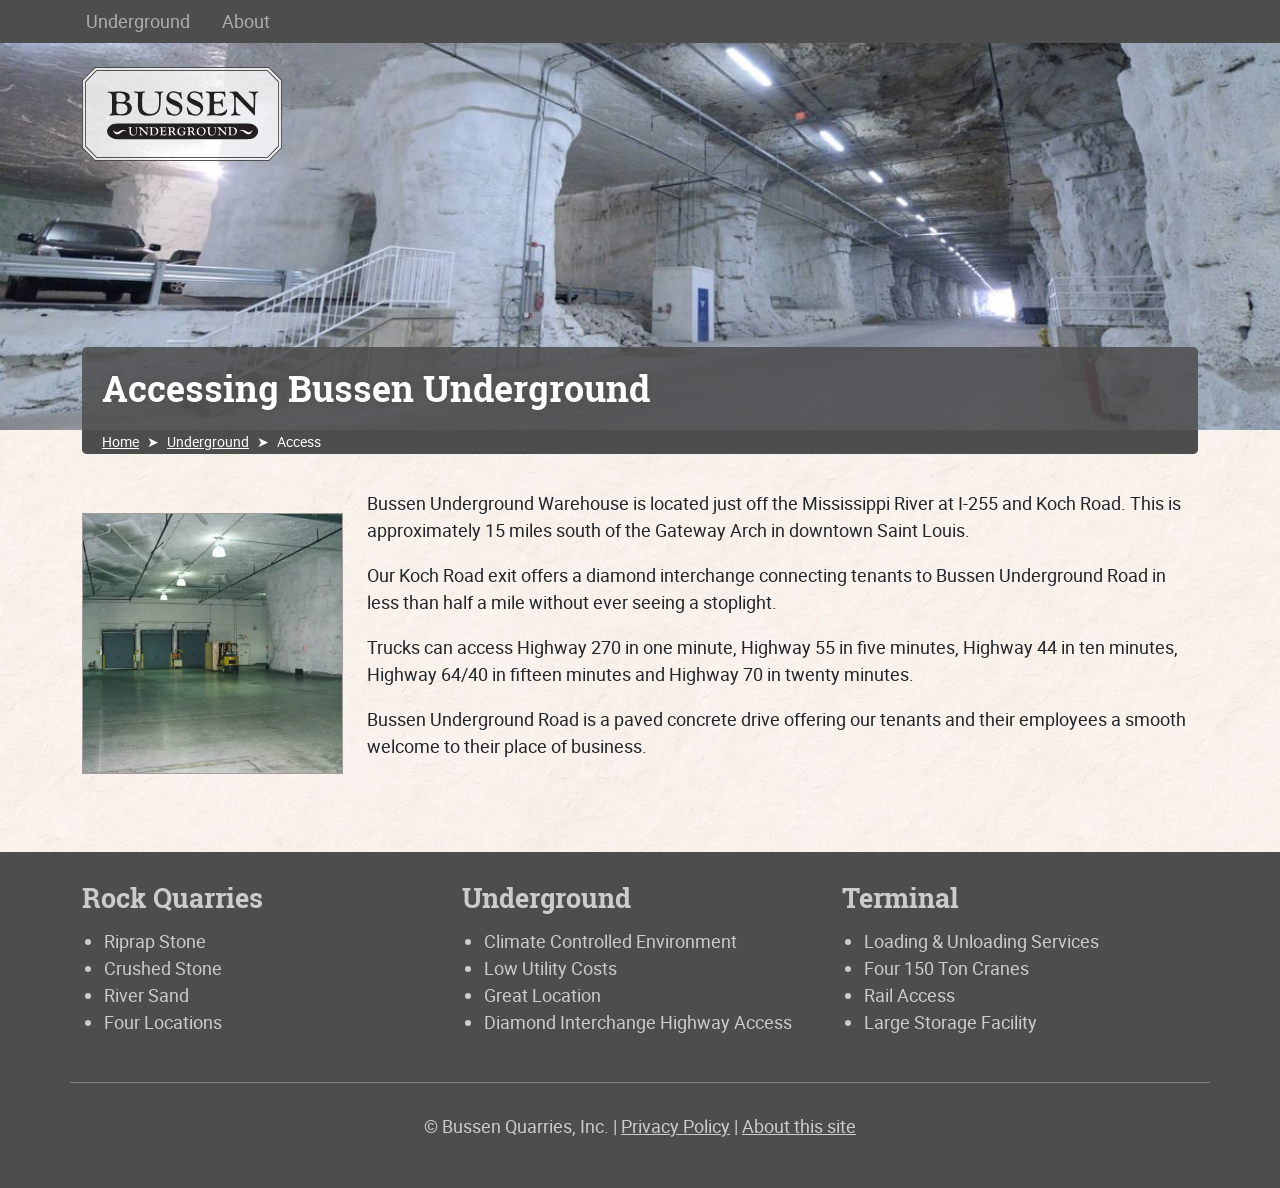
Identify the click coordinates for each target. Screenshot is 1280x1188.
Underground (138, 21)
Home (120, 441)
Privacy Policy (675, 1126)
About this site (799, 1126)
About (246, 21)
